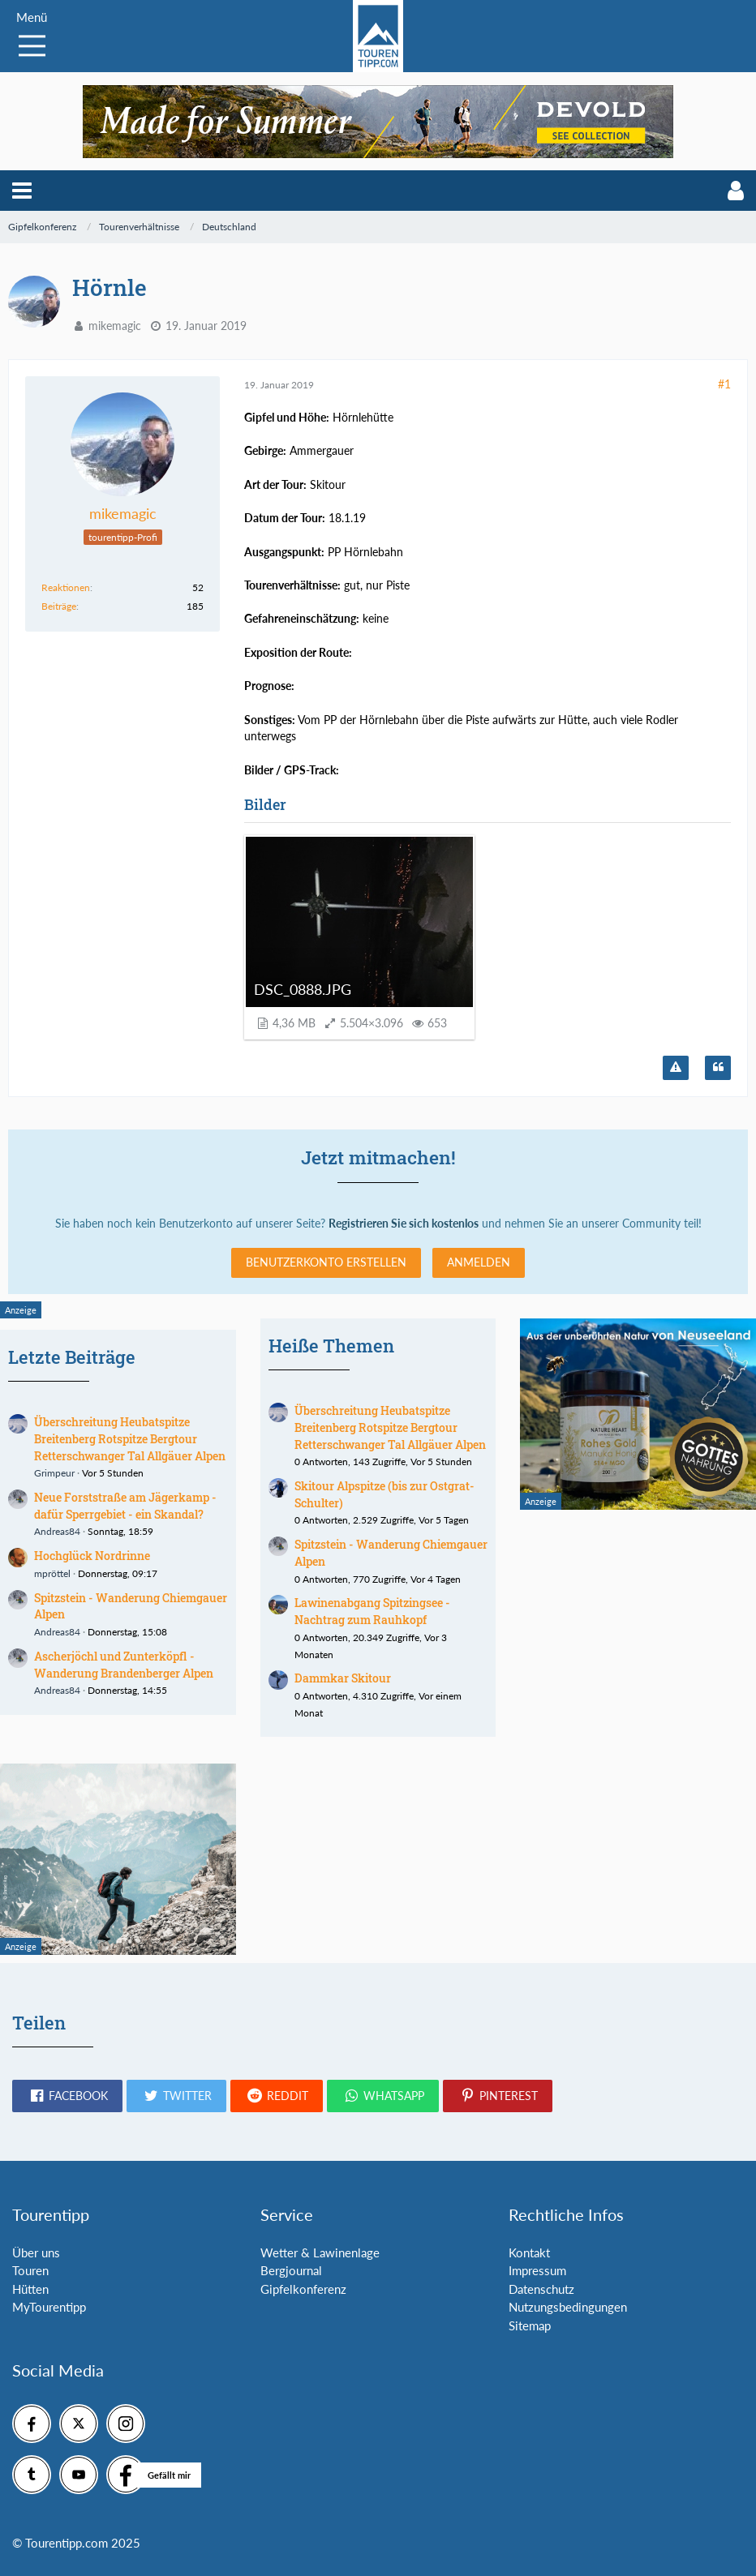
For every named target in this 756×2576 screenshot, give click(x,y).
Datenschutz (541, 2289)
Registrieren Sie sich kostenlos (404, 1223)
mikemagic (114, 325)
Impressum (537, 2270)
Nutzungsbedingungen (568, 2307)
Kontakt (529, 2252)
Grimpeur (54, 1473)
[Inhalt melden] (676, 1068)
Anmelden (478, 1262)
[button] (22, 191)
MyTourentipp (49, 2307)
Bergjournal (291, 2270)
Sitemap (530, 2325)
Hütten (30, 2289)
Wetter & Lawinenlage (320, 2252)
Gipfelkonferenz (303, 2289)
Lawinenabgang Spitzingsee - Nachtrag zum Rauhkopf (372, 1611)
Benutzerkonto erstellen (326, 1262)
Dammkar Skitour (342, 1678)
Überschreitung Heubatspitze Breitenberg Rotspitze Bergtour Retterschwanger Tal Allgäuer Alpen (130, 1438)
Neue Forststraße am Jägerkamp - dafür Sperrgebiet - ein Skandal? (125, 1505)
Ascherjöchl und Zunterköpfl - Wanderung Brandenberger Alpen (123, 1664)
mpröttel (52, 1573)
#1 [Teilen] (724, 384)
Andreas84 (57, 1531)
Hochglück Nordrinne (92, 1555)
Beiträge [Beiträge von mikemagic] (58, 606)
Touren (30, 2270)
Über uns (36, 2252)
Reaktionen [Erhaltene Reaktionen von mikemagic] (65, 587)
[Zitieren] (718, 1068)
